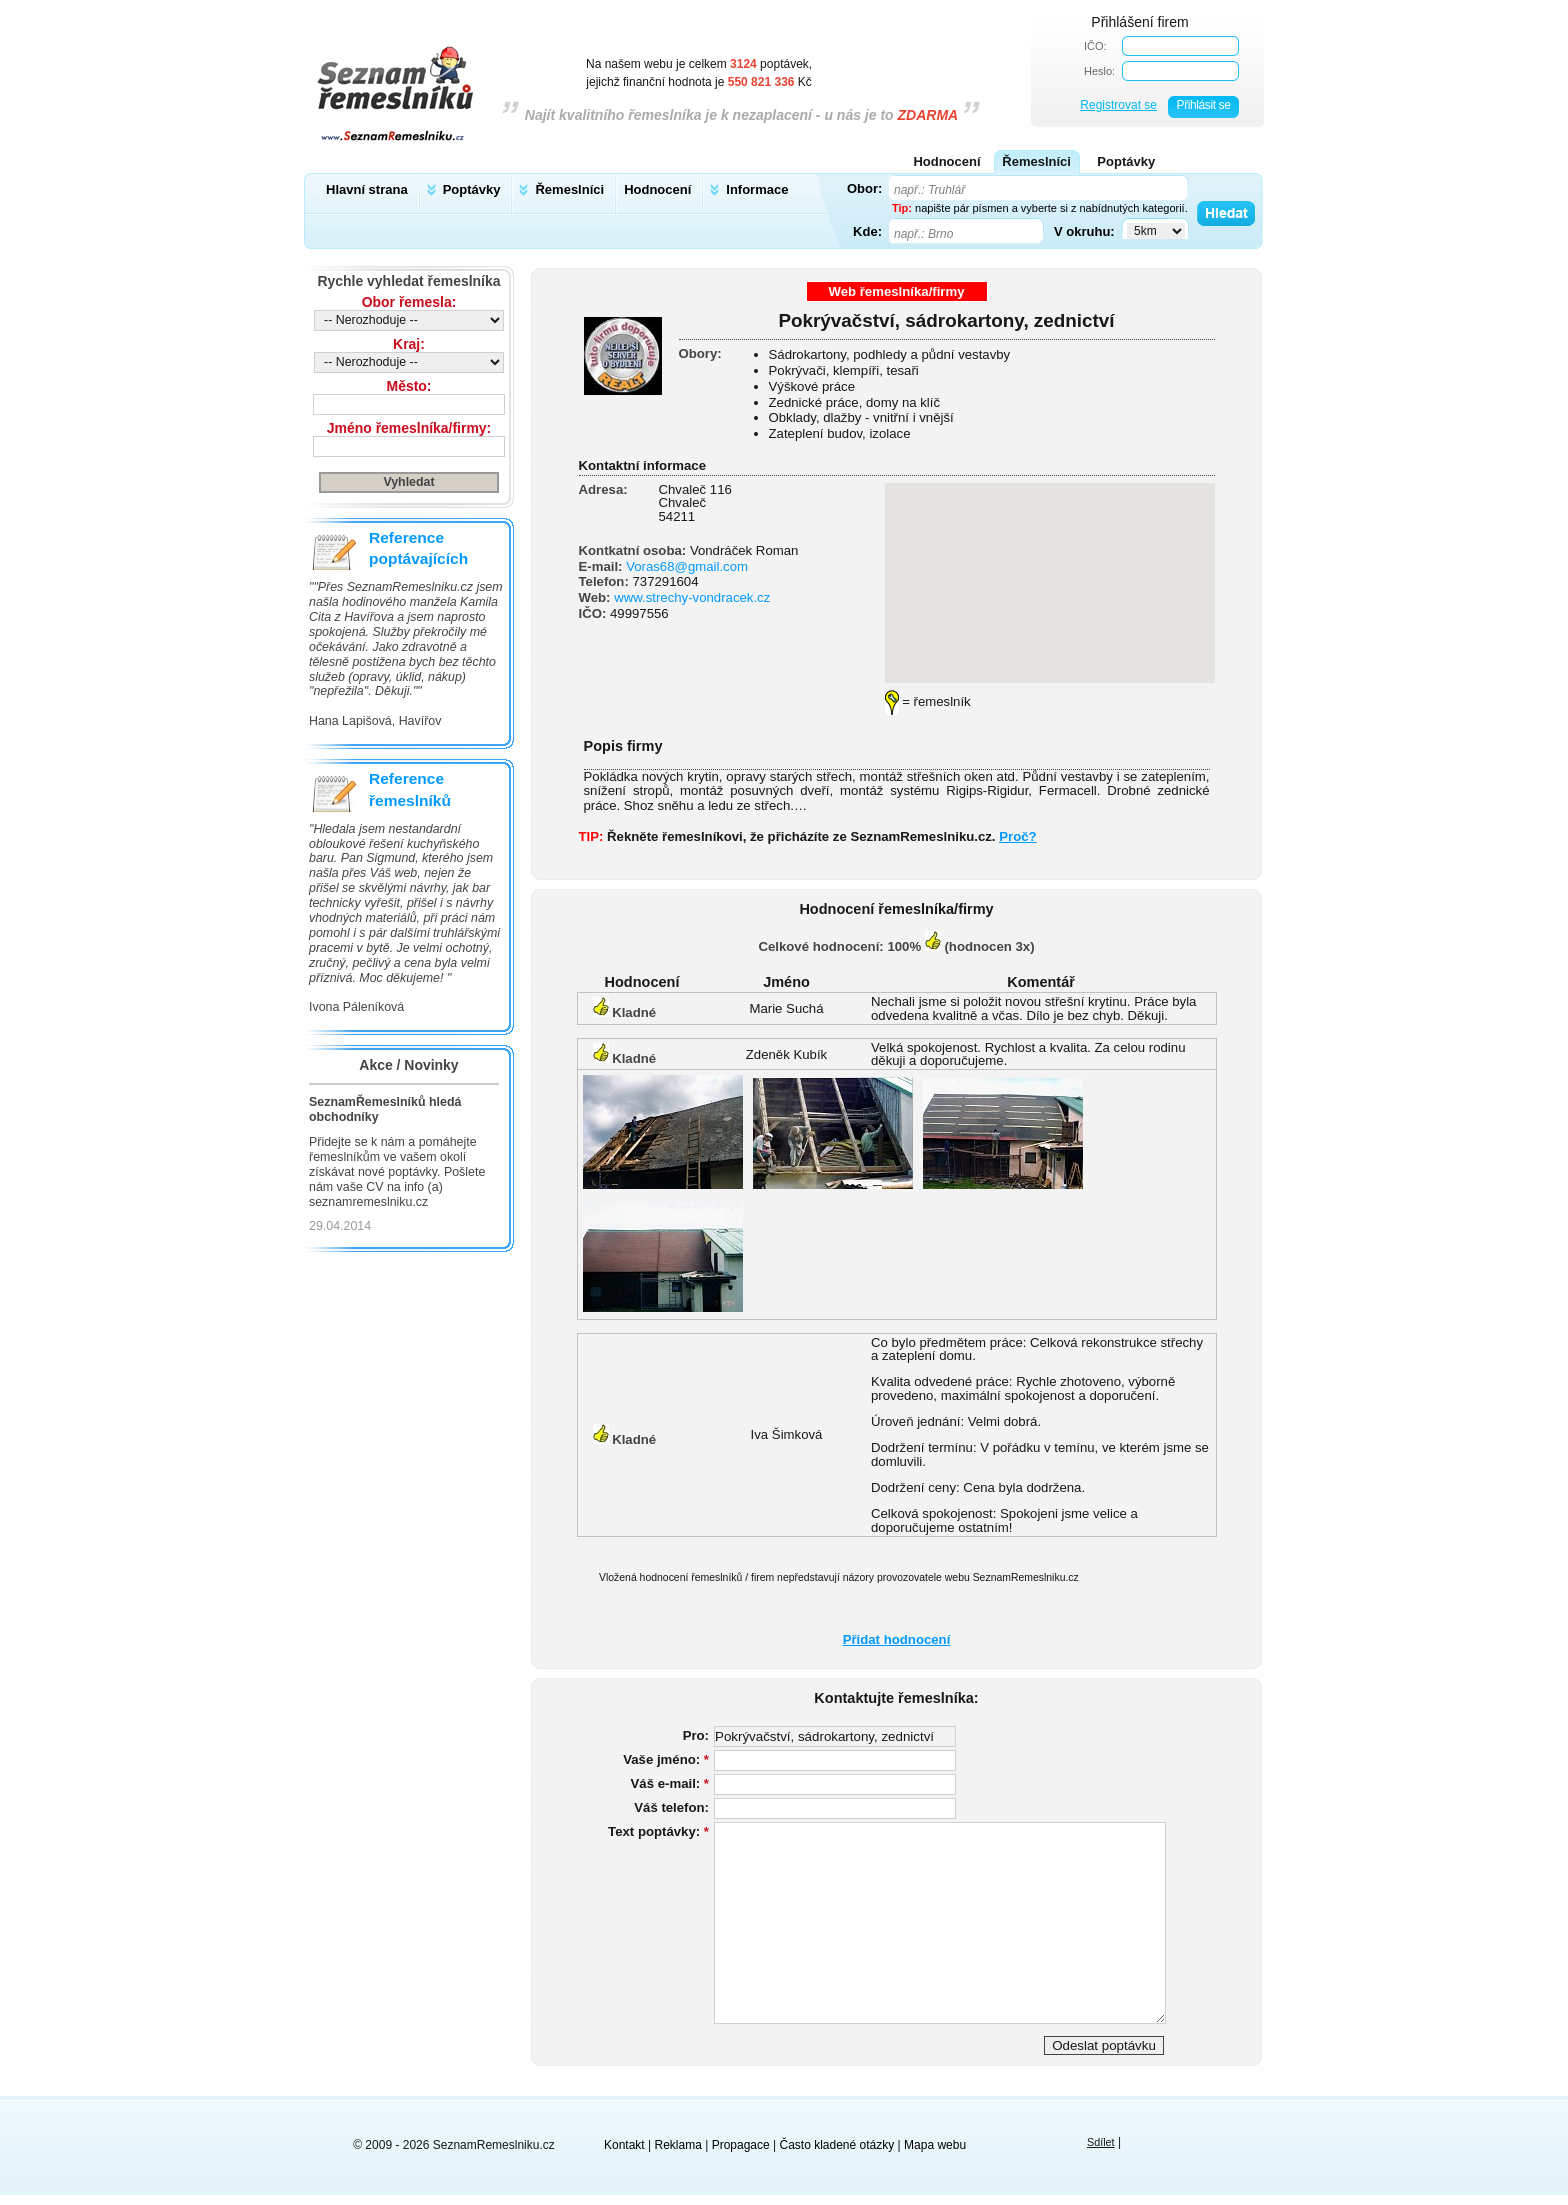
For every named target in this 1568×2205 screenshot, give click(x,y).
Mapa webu (935, 2145)
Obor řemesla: (409, 302)
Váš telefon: (671, 1807)
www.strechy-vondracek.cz (692, 597)
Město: (409, 386)
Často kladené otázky (837, 2145)
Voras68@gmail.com (687, 566)
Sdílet (1101, 2142)
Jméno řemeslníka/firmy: (409, 428)
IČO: (1095, 46)
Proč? (1017, 836)
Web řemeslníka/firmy (896, 291)
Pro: (696, 1735)
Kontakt (624, 2145)
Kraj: (409, 344)
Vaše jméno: (666, 1759)
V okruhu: (1084, 231)
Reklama (678, 2145)
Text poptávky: (658, 1831)
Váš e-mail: (670, 1783)
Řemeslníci (569, 189)
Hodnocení (657, 189)
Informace (757, 189)
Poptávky (472, 189)
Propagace (741, 2145)
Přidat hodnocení (897, 1639)
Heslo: (1099, 71)
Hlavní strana (367, 189)
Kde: (867, 231)
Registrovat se (1118, 105)
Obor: (864, 188)
